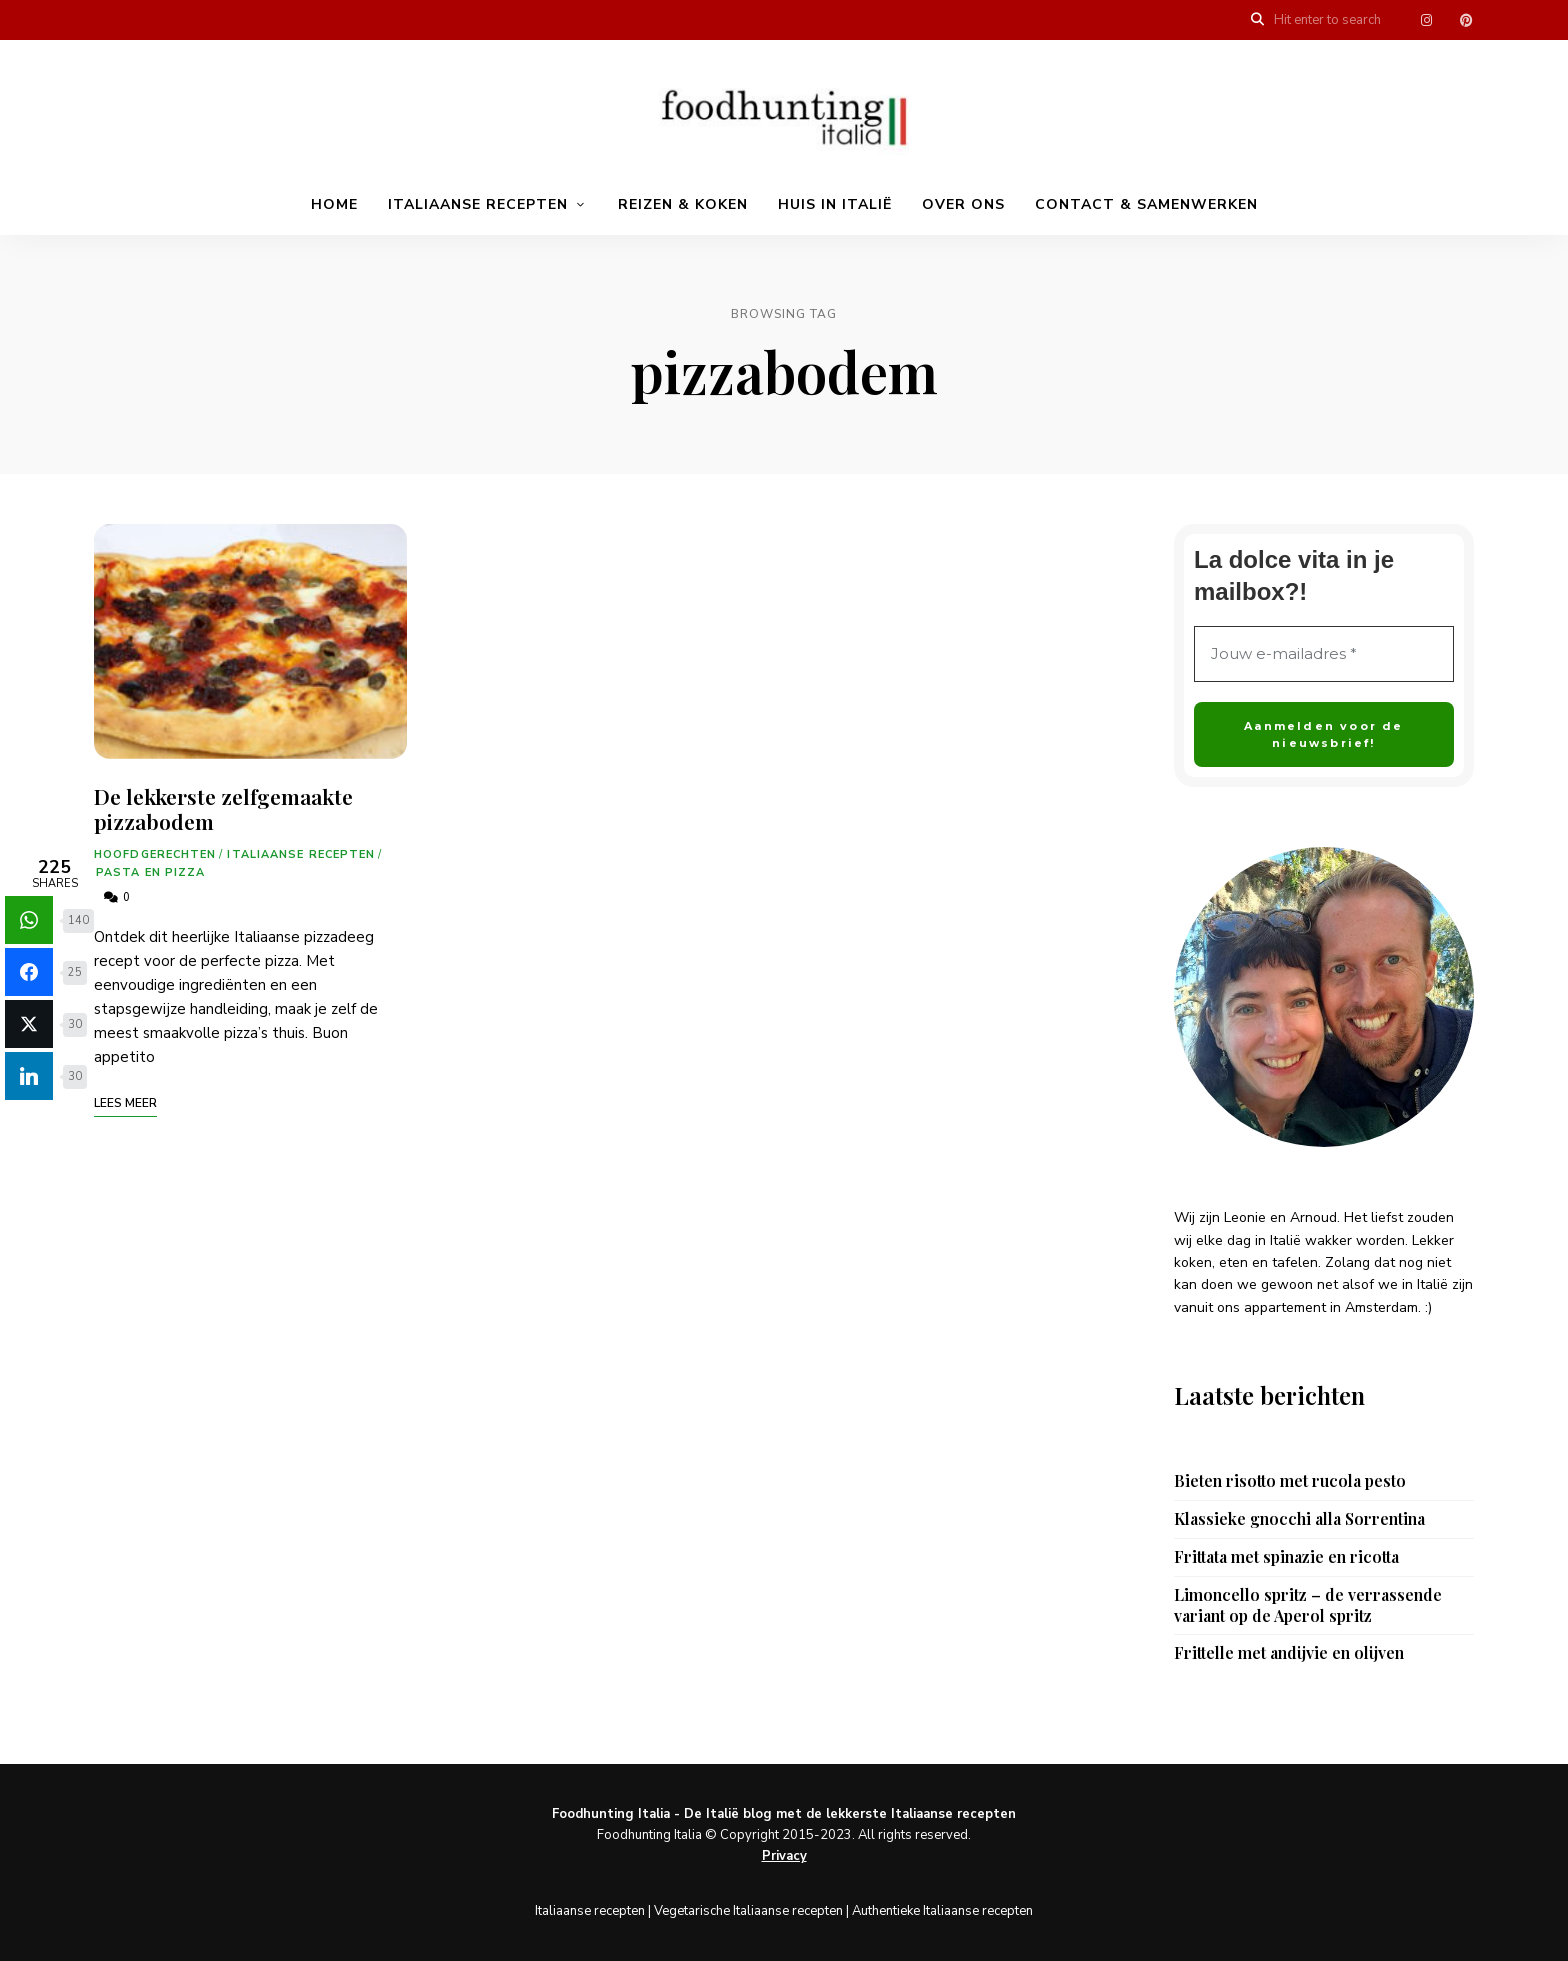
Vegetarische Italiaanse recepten (748, 1911)
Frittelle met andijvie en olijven (1289, 1653)
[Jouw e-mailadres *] (1324, 654)
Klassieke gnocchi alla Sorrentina (1299, 1519)
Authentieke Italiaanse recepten (942, 1911)
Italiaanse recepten (478, 204)
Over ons (963, 204)
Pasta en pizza (150, 872)
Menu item (1426, 20)
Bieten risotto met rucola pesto (1290, 1481)
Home (334, 204)
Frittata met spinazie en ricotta (1286, 1557)
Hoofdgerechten (155, 854)
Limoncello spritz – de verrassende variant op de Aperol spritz (1308, 1605)
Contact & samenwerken (1146, 204)
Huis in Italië (835, 204)
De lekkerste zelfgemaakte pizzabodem (223, 808)
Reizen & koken (683, 204)
